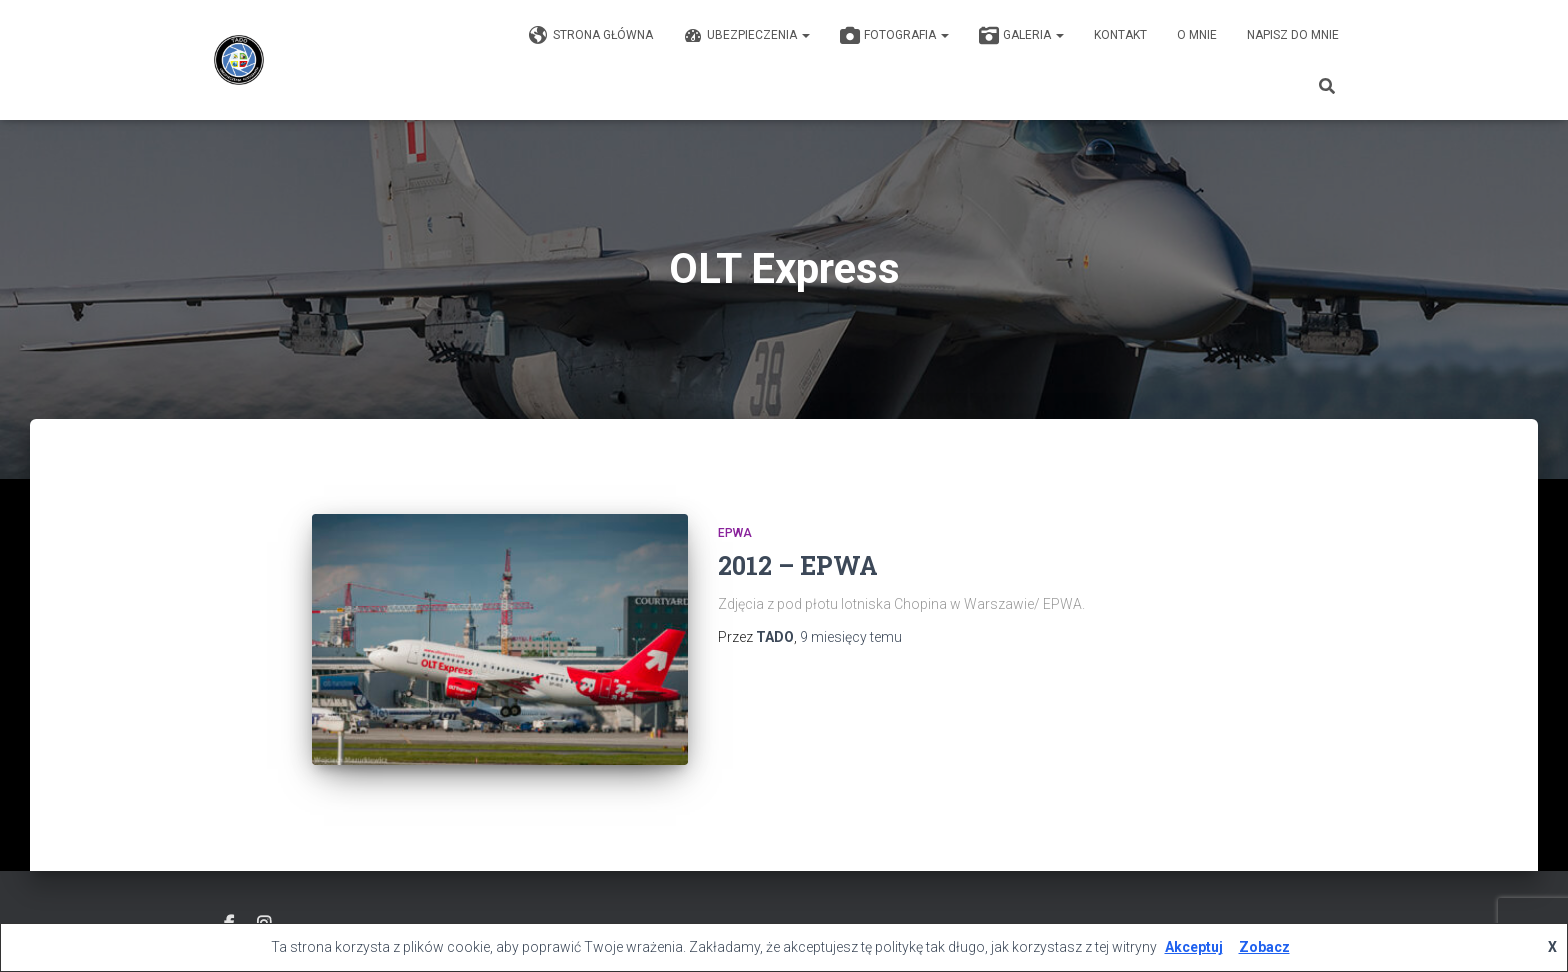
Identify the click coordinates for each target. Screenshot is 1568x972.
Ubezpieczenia (746, 36)
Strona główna (591, 36)
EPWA (735, 533)
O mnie (1197, 35)
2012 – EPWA (798, 565)
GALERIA (1021, 36)
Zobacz (1264, 947)
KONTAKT (1120, 35)
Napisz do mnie (1293, 35)
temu (851, 637)
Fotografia (894, 36)
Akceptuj (1194, 947)
